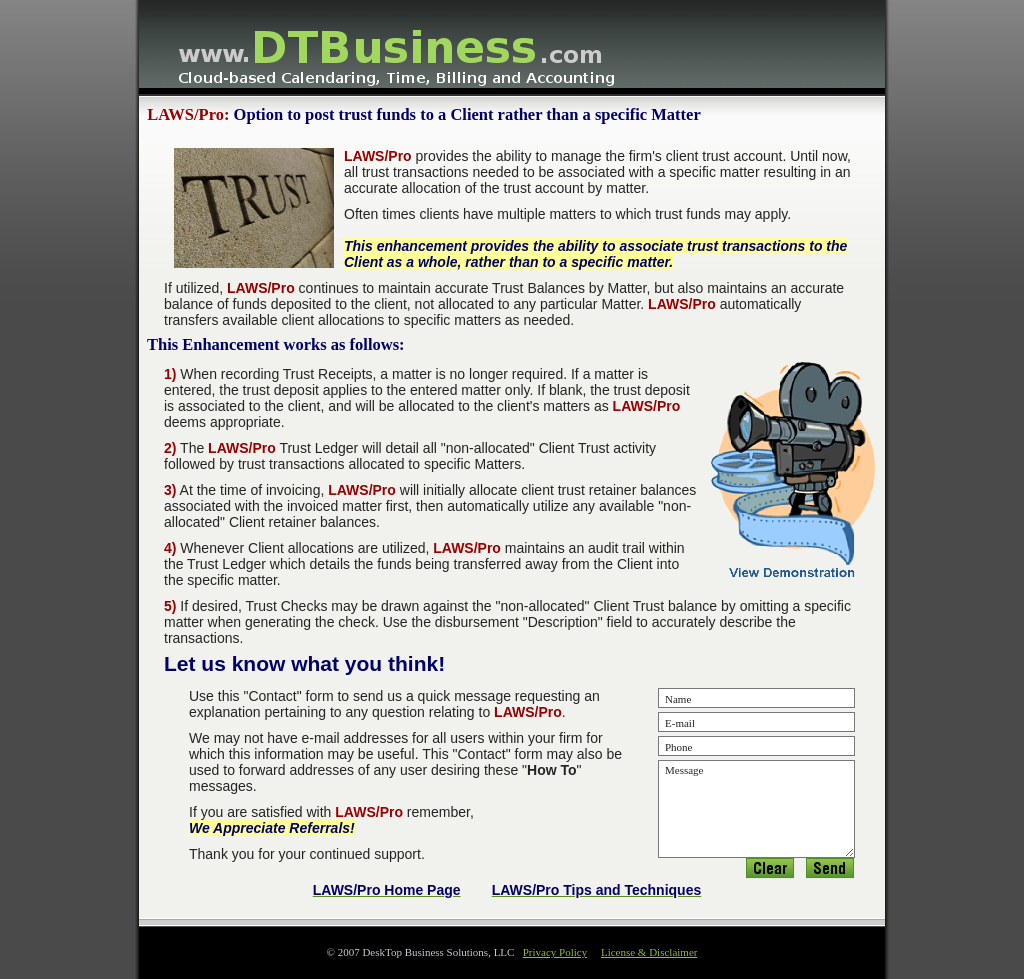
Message (756, 809)
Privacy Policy (555, 952)
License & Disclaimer (649, 952)
